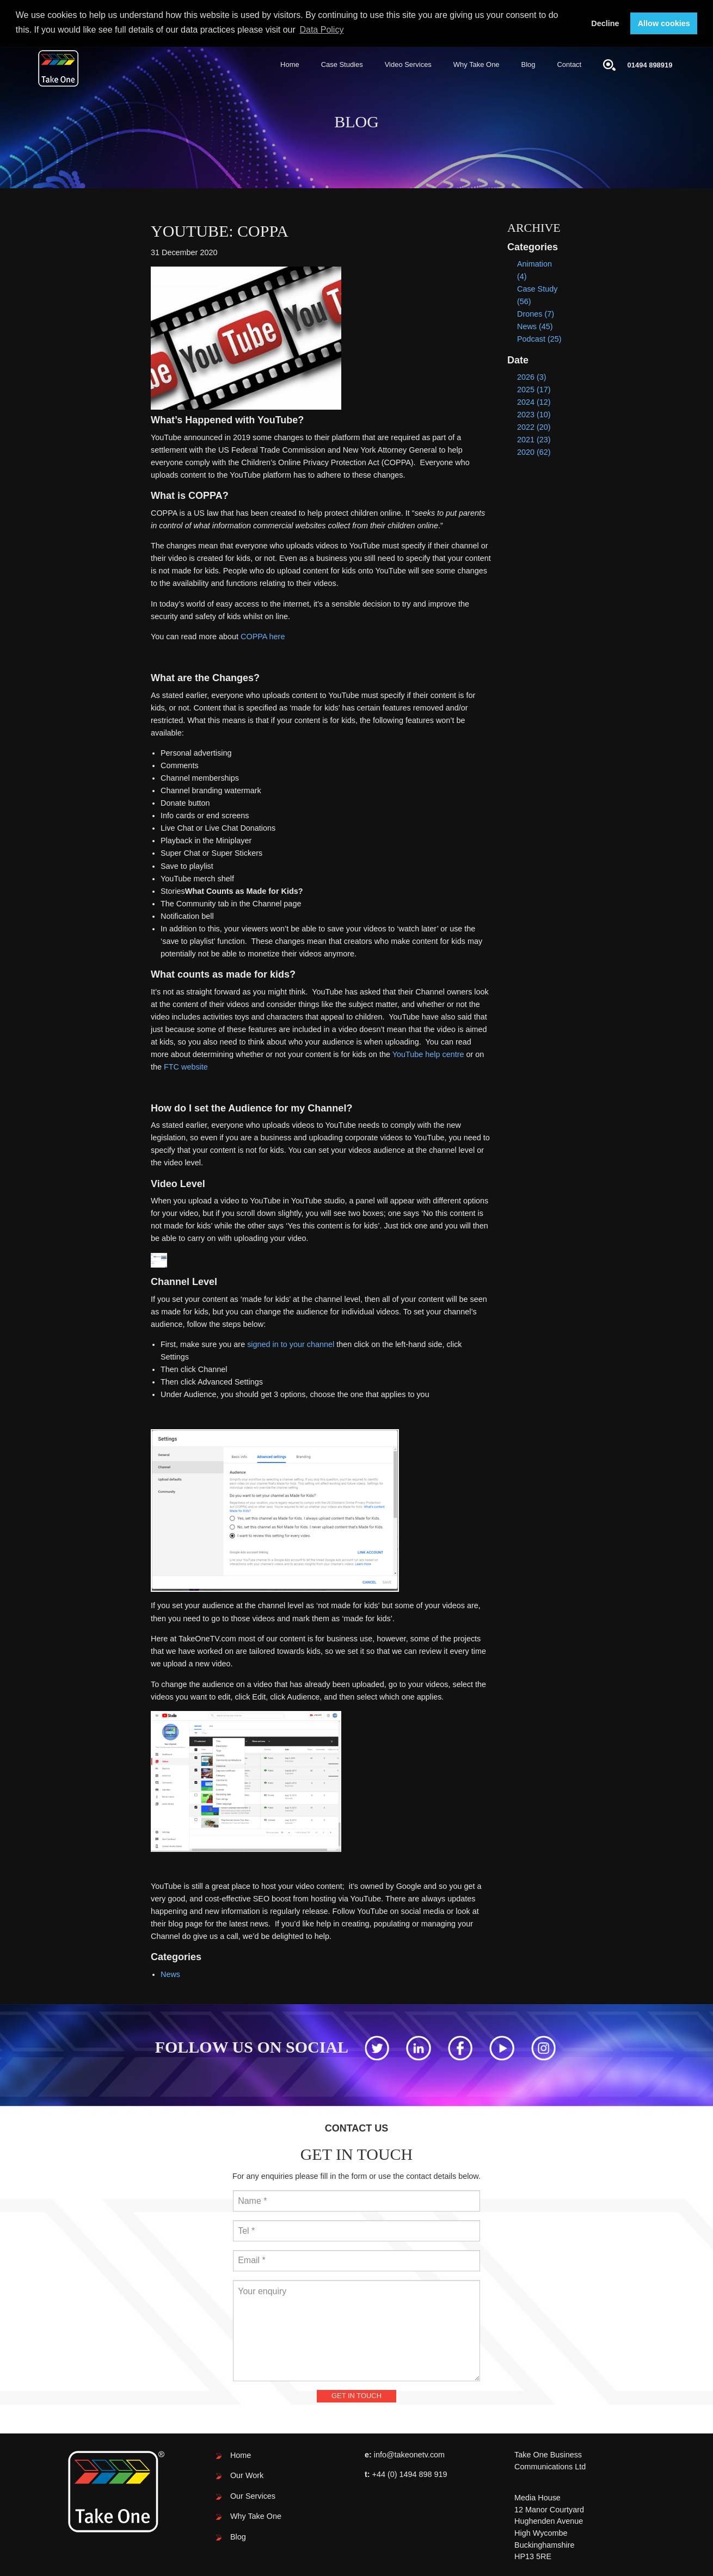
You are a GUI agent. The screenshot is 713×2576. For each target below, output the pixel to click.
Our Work (246, 2475)
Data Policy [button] (321, 29)
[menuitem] (289, 65)
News (170, 1973)
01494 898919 (650, 64)
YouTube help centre (428, 1053)
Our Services (252, 2495)
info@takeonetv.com (409, 2454)
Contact (569, 64)
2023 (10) (534, 414)
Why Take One (476, 64)
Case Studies (342, 64)
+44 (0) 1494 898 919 (409, 2473)
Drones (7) (535, 313)
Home (289, 64)
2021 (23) (534, 439)
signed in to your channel (290, 1343)
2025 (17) (534, 389)
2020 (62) (534, 452)
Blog (528, 64)
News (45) (535, 326)
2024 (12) (534, 401)
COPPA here (263, 636)
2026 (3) (531, 376)
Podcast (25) (539, 339)
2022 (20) (534, 427)
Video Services (408, 64)
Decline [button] (605, 23)
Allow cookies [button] (664, 23)
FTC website (186, 1066)
